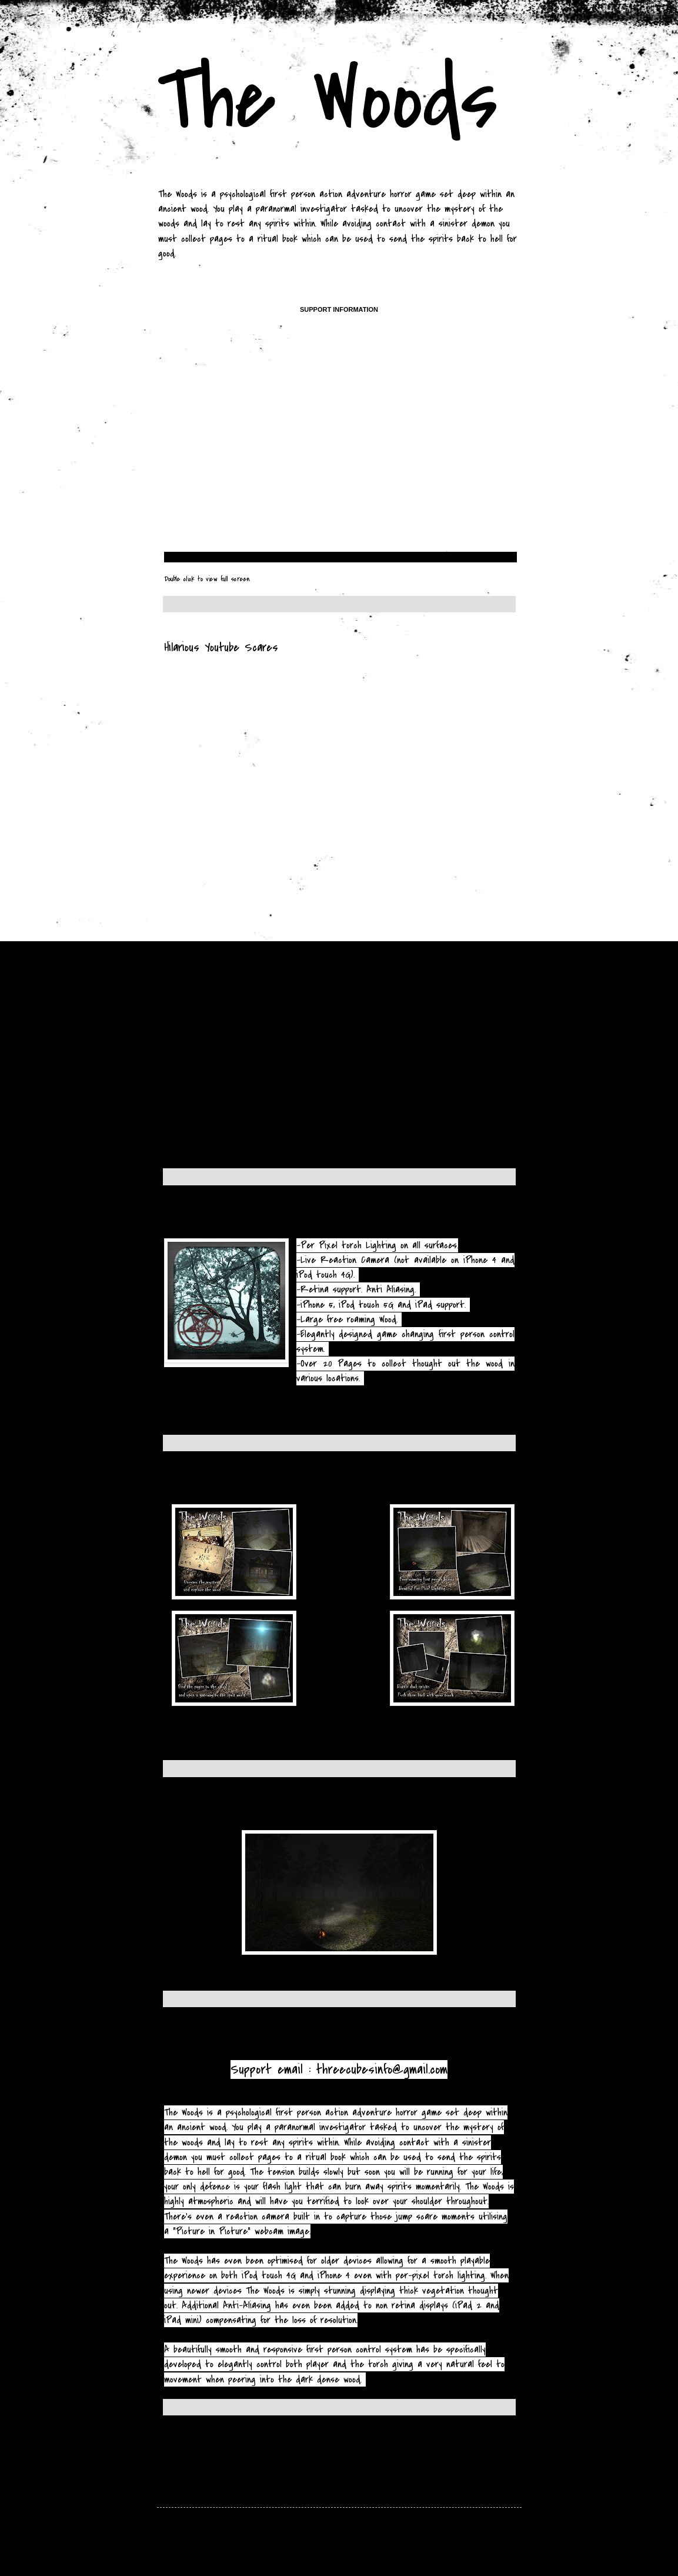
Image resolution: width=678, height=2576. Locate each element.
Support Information (339, 309)
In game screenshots (214, 1812)
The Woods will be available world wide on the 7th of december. (314, 1220)
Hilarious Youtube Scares (221, 647)
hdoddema (378, 2547)
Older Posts (497, 2446)
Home (322, 2446)
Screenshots (194, 1486)
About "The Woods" (207, 2042)
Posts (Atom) (216, 2463)
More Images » (184, 1743)
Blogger (435, 2547)
